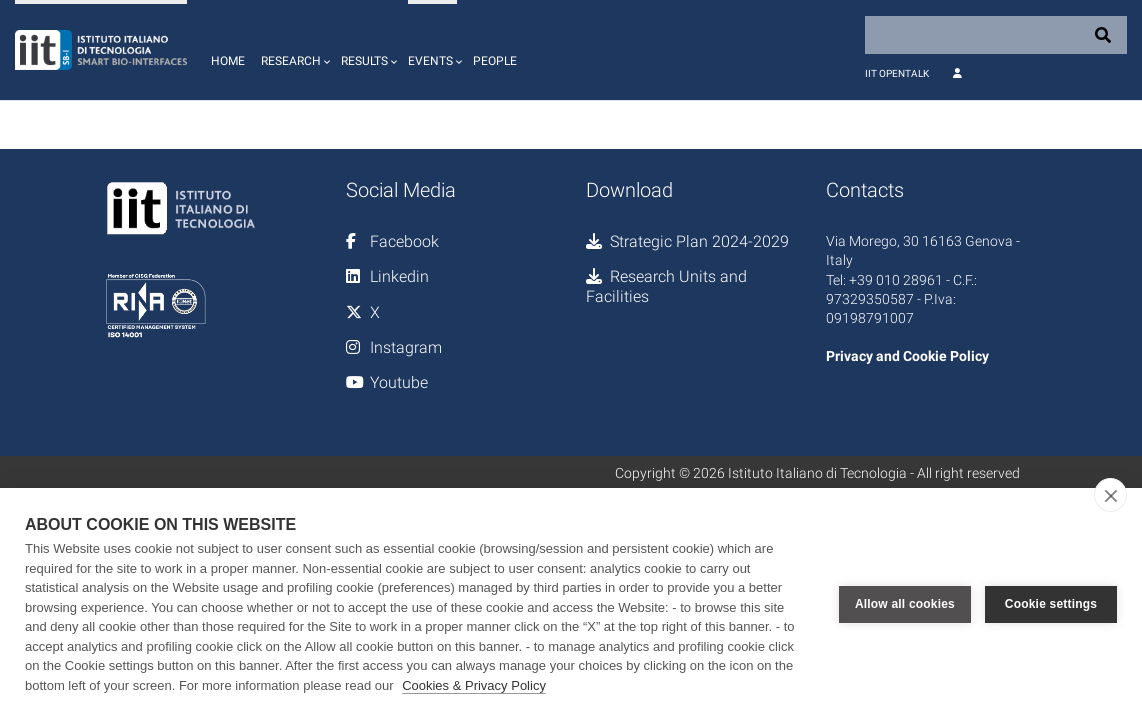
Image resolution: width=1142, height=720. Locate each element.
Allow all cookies (905, 604)
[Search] (996, 35)
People (495, 61)
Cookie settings (1051, 604)
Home (228, 61)
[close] (1110, 495)
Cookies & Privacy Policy (474, 685)
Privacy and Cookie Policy (907, 356)
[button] (293, 50)
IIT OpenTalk (897, 73)
